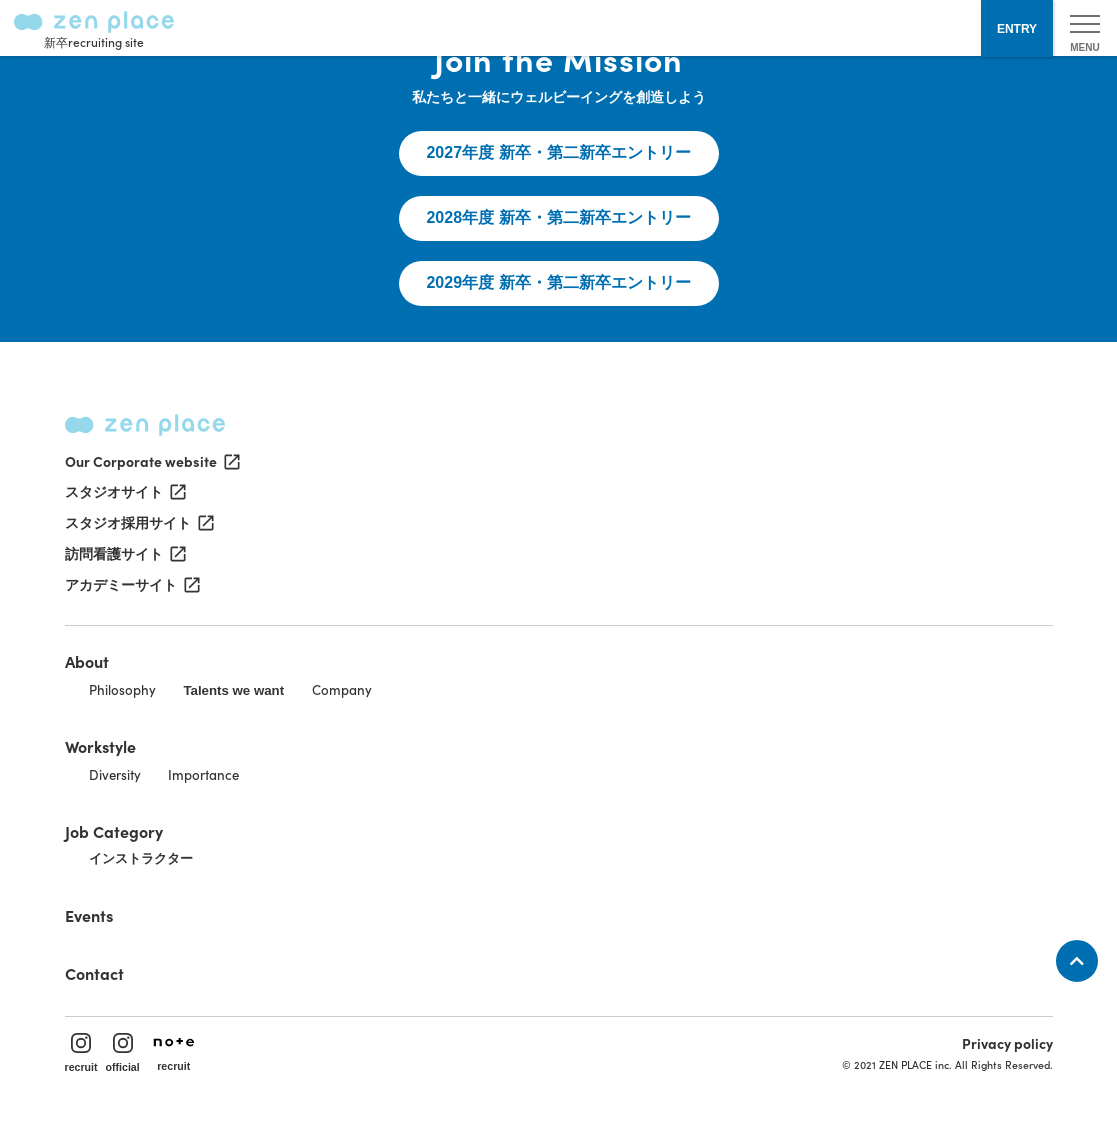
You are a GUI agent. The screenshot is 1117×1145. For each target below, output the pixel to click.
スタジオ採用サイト (138, 523)
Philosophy (122, 689)
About (87, 661)
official (123, 1053)
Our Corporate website (151, 461)
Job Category (114, 831)
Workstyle (100, 746)
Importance (203, 774)
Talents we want (233, 690)
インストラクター (141, 858)
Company (342, 689)
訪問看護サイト (124, 554)
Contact (94, 973)
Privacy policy (1007, 1043)
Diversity (115, 774)
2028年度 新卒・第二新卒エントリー (558, 217)
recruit (81, 1053)
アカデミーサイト (131, 585)
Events (89, 915)
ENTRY (1017, 29)
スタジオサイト (124, 492)
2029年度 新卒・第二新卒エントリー (558, 282)
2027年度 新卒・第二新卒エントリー (558, 152)
